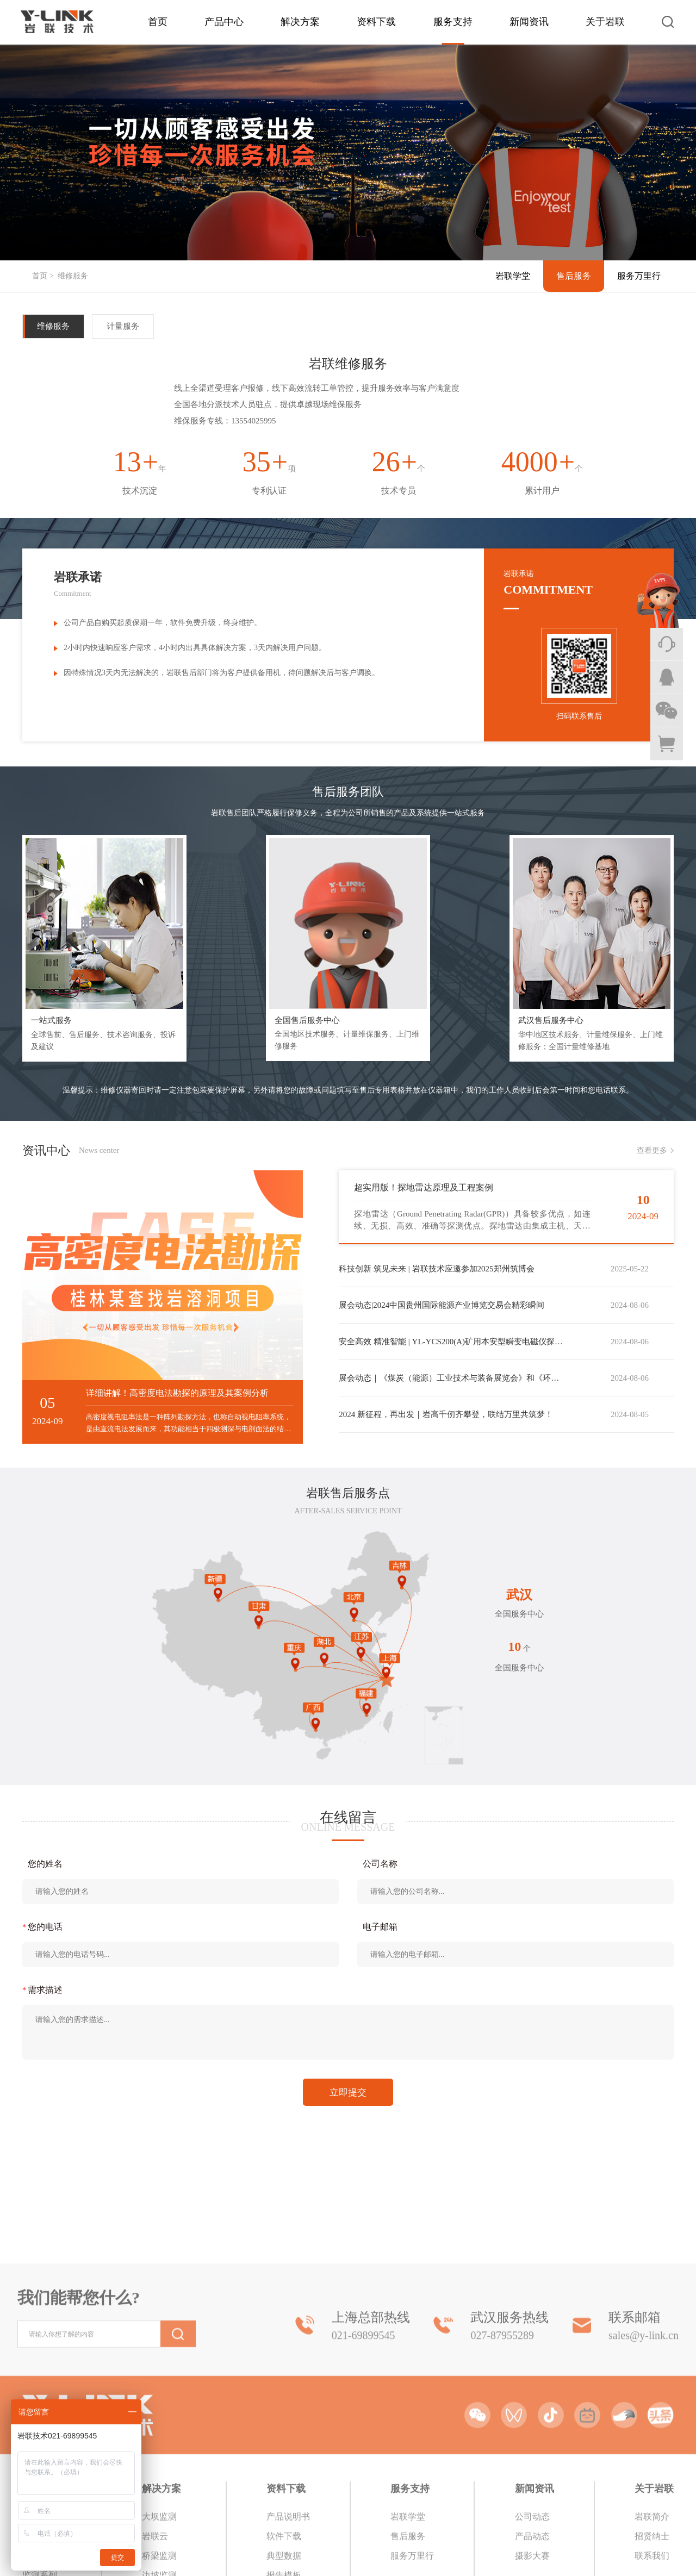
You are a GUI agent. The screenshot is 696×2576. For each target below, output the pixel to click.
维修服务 (73, 276)
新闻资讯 (529, 21)
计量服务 (123, 326)
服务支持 (453, 21)
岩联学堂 (512, 275)
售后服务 (573, 275)
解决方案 (300, 21)
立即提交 (348, 2092)
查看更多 (652, 1150)
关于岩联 (605, 21)
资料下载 (376, 21)
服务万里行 (639, 275)
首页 (157, 21)
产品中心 (224, 21)
